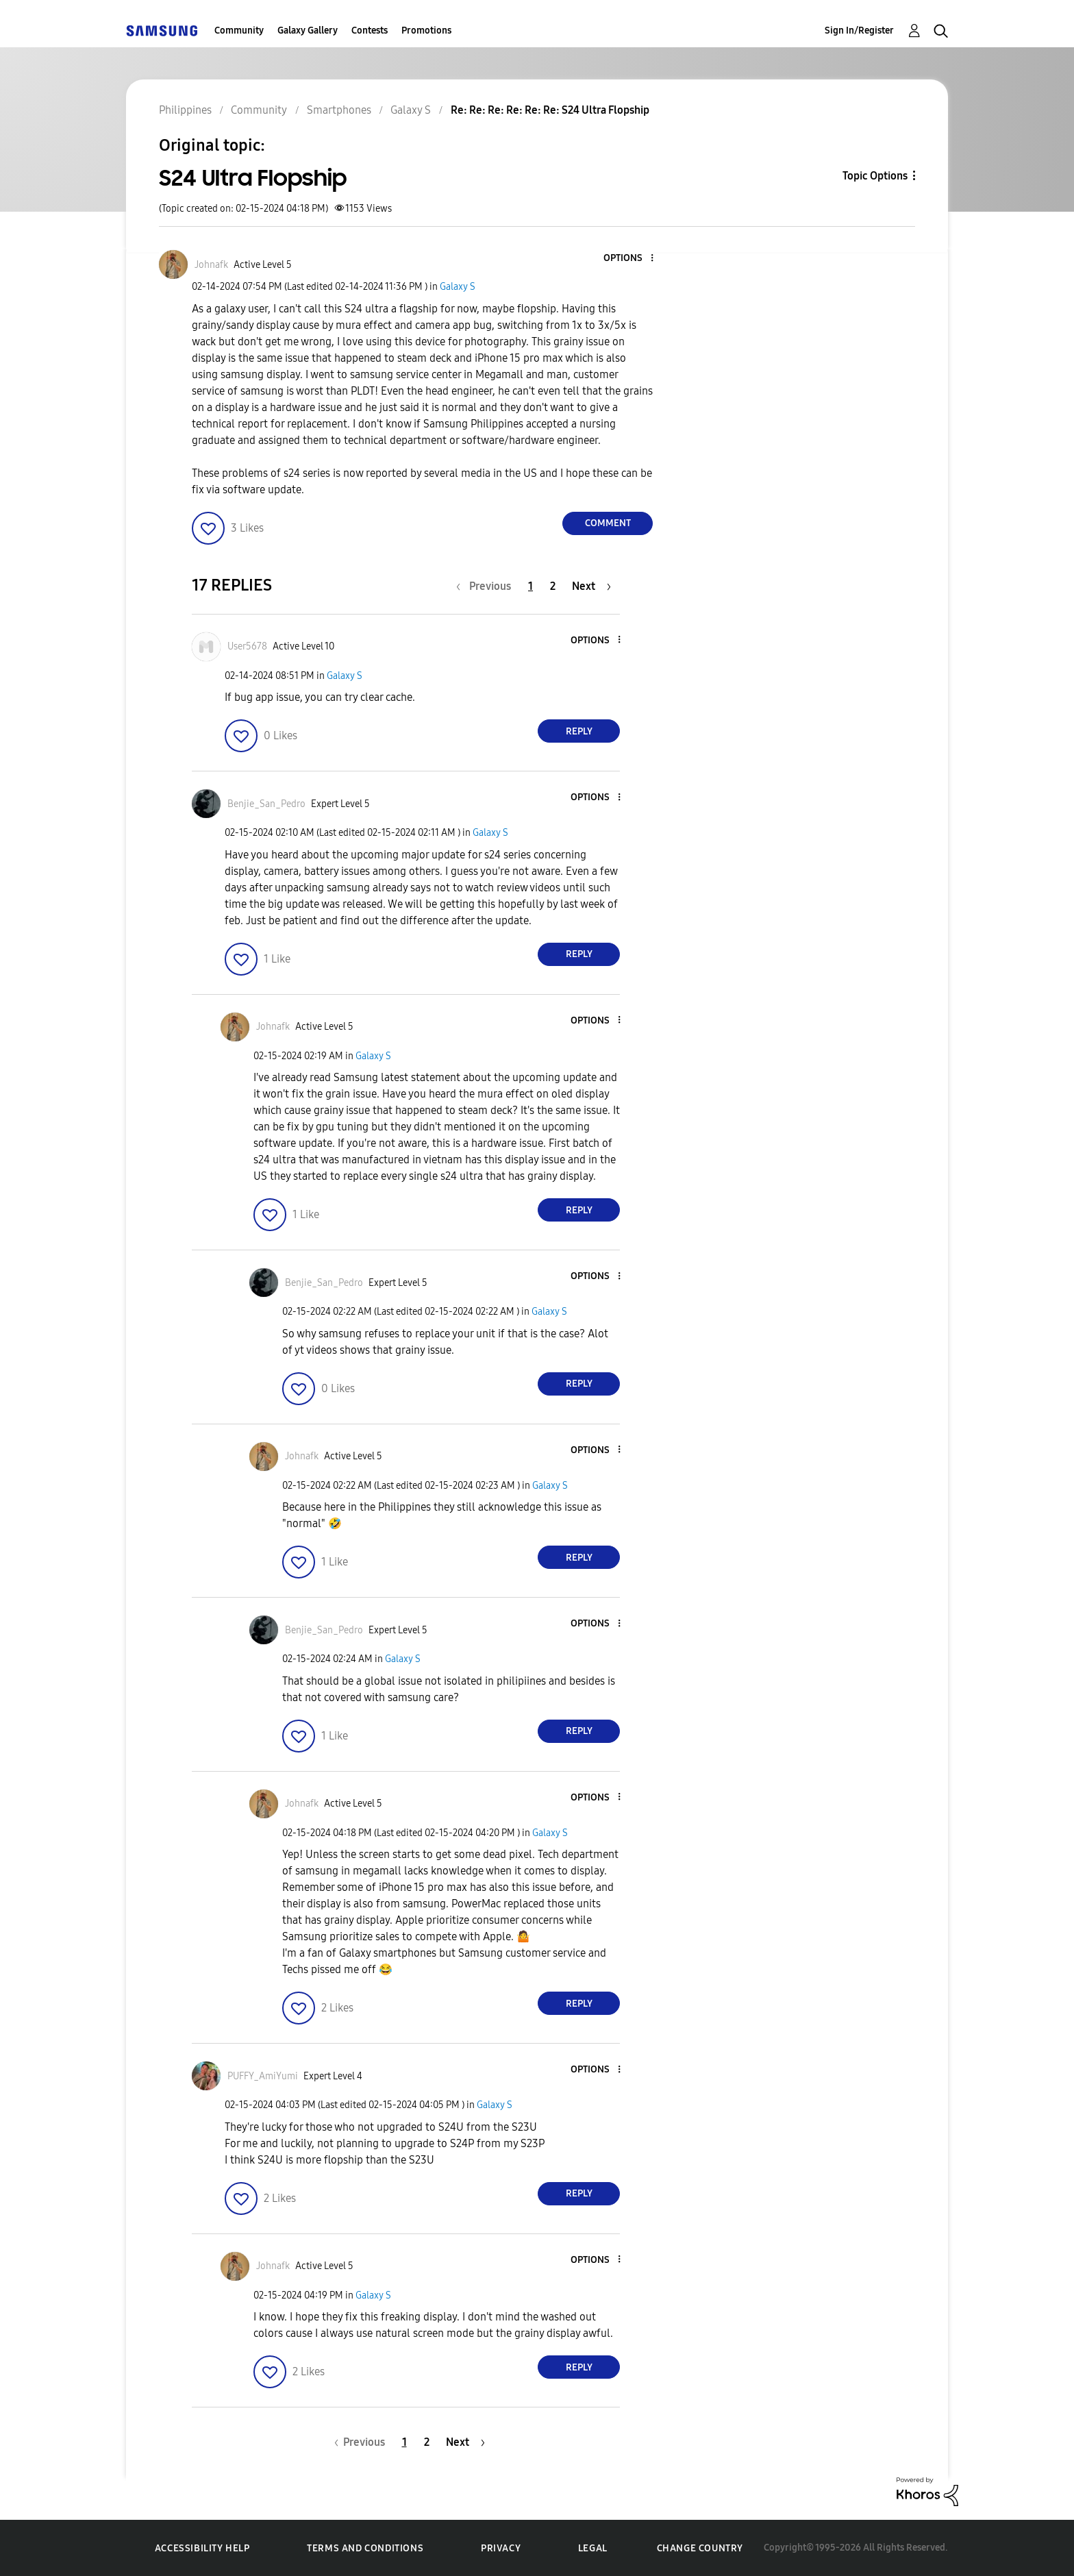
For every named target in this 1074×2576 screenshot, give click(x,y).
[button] (629, 258)
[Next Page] (591, 586)
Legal (593, 2548)
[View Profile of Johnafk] (211, 265)
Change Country (700, 2548)
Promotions (426, 30)
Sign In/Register (859, 30)
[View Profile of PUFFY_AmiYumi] (262, 2076)
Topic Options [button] (875, 175)
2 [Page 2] (552, 586)
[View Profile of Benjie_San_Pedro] (266, 804)
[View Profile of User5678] (247, 646)
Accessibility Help (202, 2548)
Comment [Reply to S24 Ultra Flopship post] (608, 523)
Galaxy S (457, 287)
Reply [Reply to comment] (579, 731)
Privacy (501, 2548)
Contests (369, 30)
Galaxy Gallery (307, 30)
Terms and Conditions (365, 2548)
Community (239, 30)
